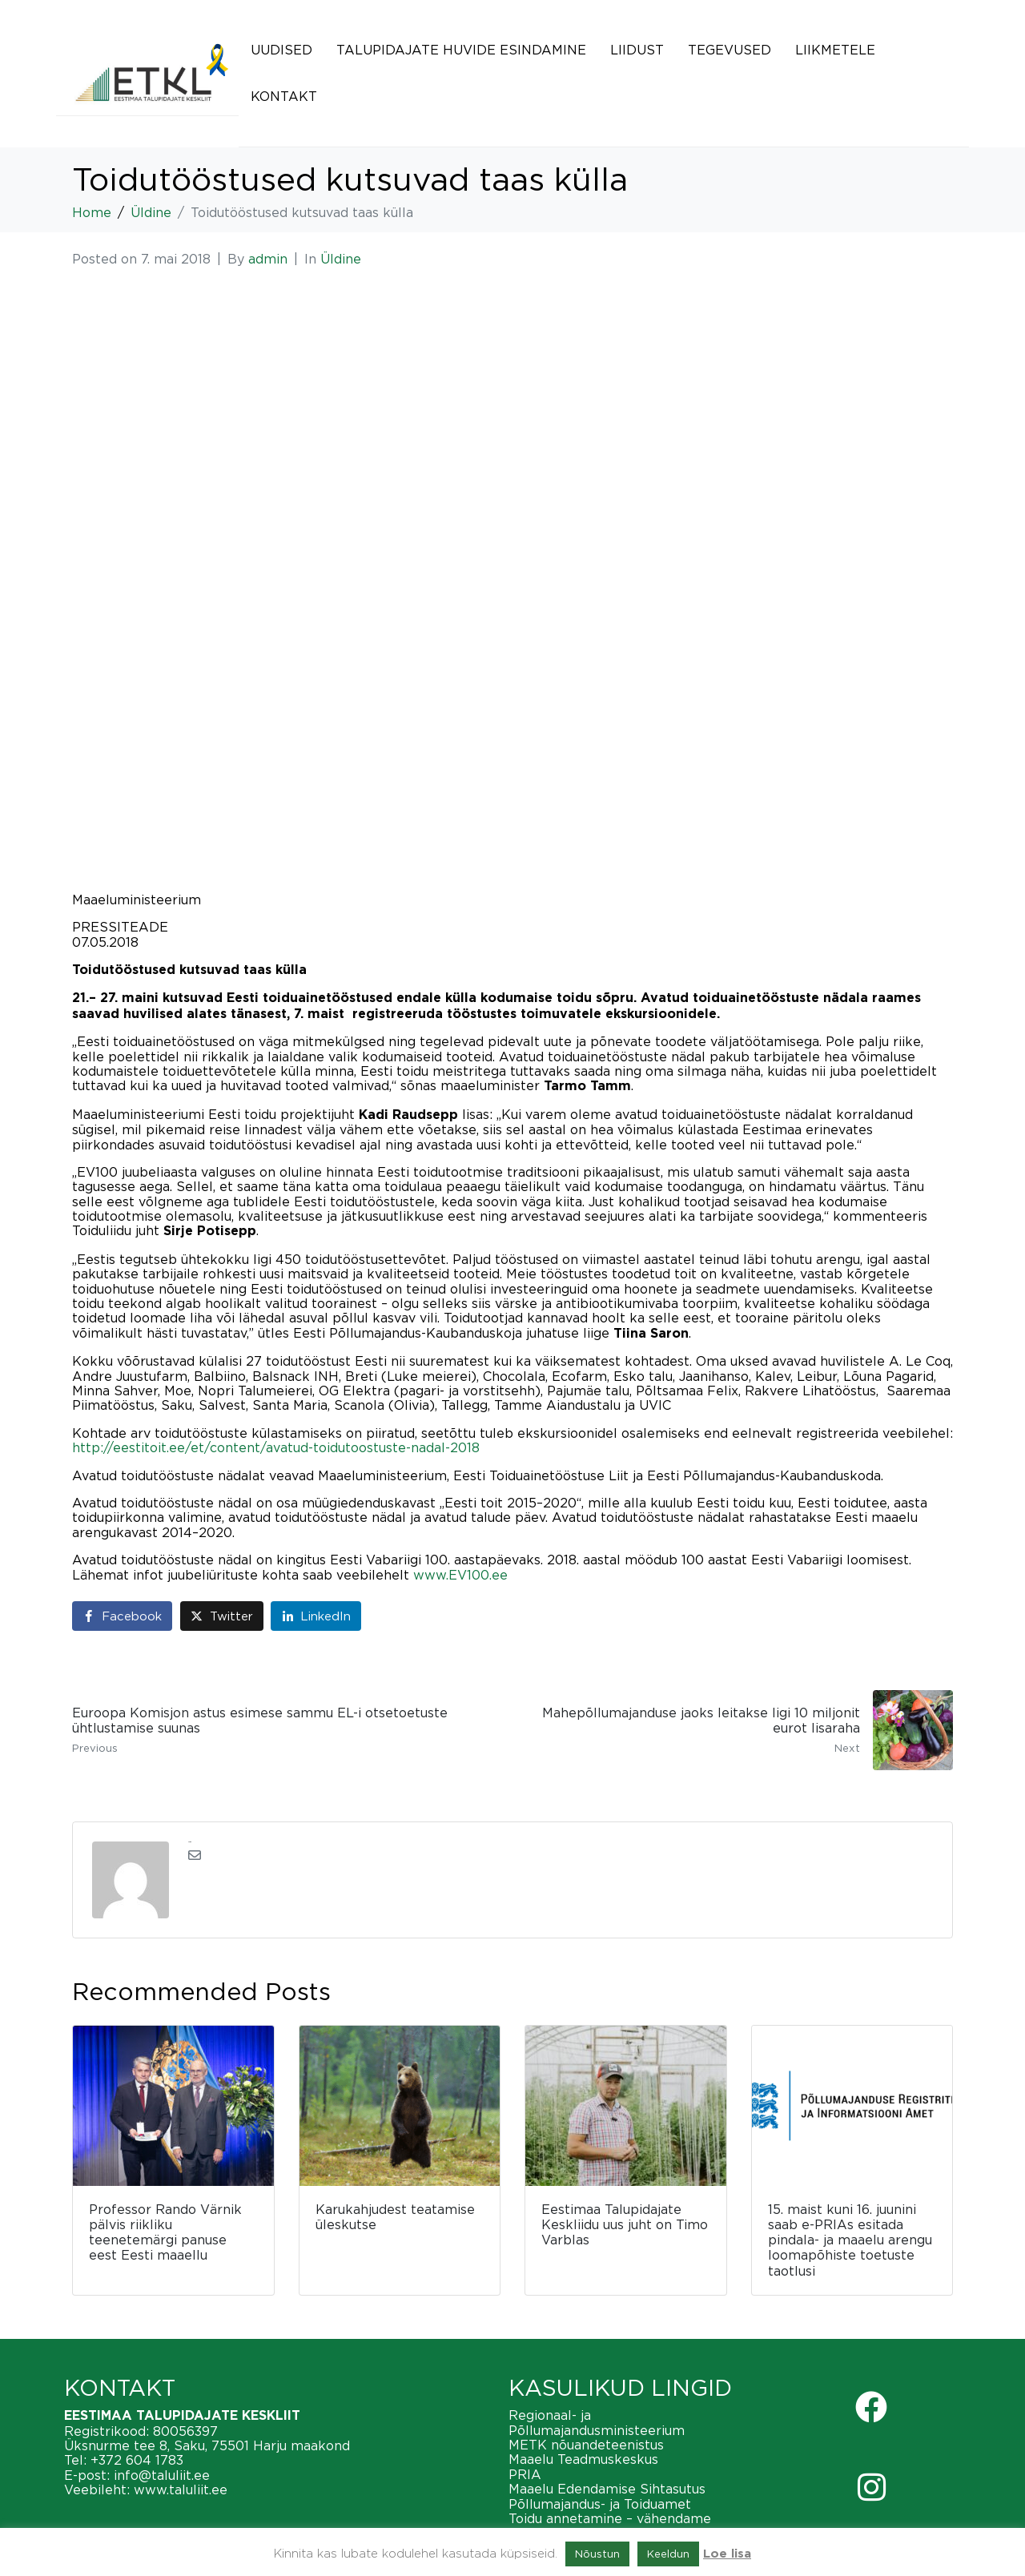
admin (267, 259)
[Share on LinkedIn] (316, 1616)
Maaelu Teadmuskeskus (583, 2459)
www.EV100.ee (460, 1575)
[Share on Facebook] (122, 1616)
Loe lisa (727, 2554)
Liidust (637, 49)
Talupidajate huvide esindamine (461, 49)
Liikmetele (835, 49)
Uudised (281, 49)
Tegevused (729, 49)
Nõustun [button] (597, 2553)
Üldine (340, 259)
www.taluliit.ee (180, 2489)
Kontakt (284, 96)
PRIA (524, 2474)
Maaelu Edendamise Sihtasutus (606, 2488)
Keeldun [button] (668, 2553)
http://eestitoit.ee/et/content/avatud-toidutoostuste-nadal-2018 (276, 1447)
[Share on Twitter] (221, 1616)
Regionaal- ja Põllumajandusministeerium (596, 2422)
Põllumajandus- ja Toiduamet (599, 2504)
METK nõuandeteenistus (586, 2444)
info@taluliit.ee (162, 2475)
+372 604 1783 (136, 2460)
